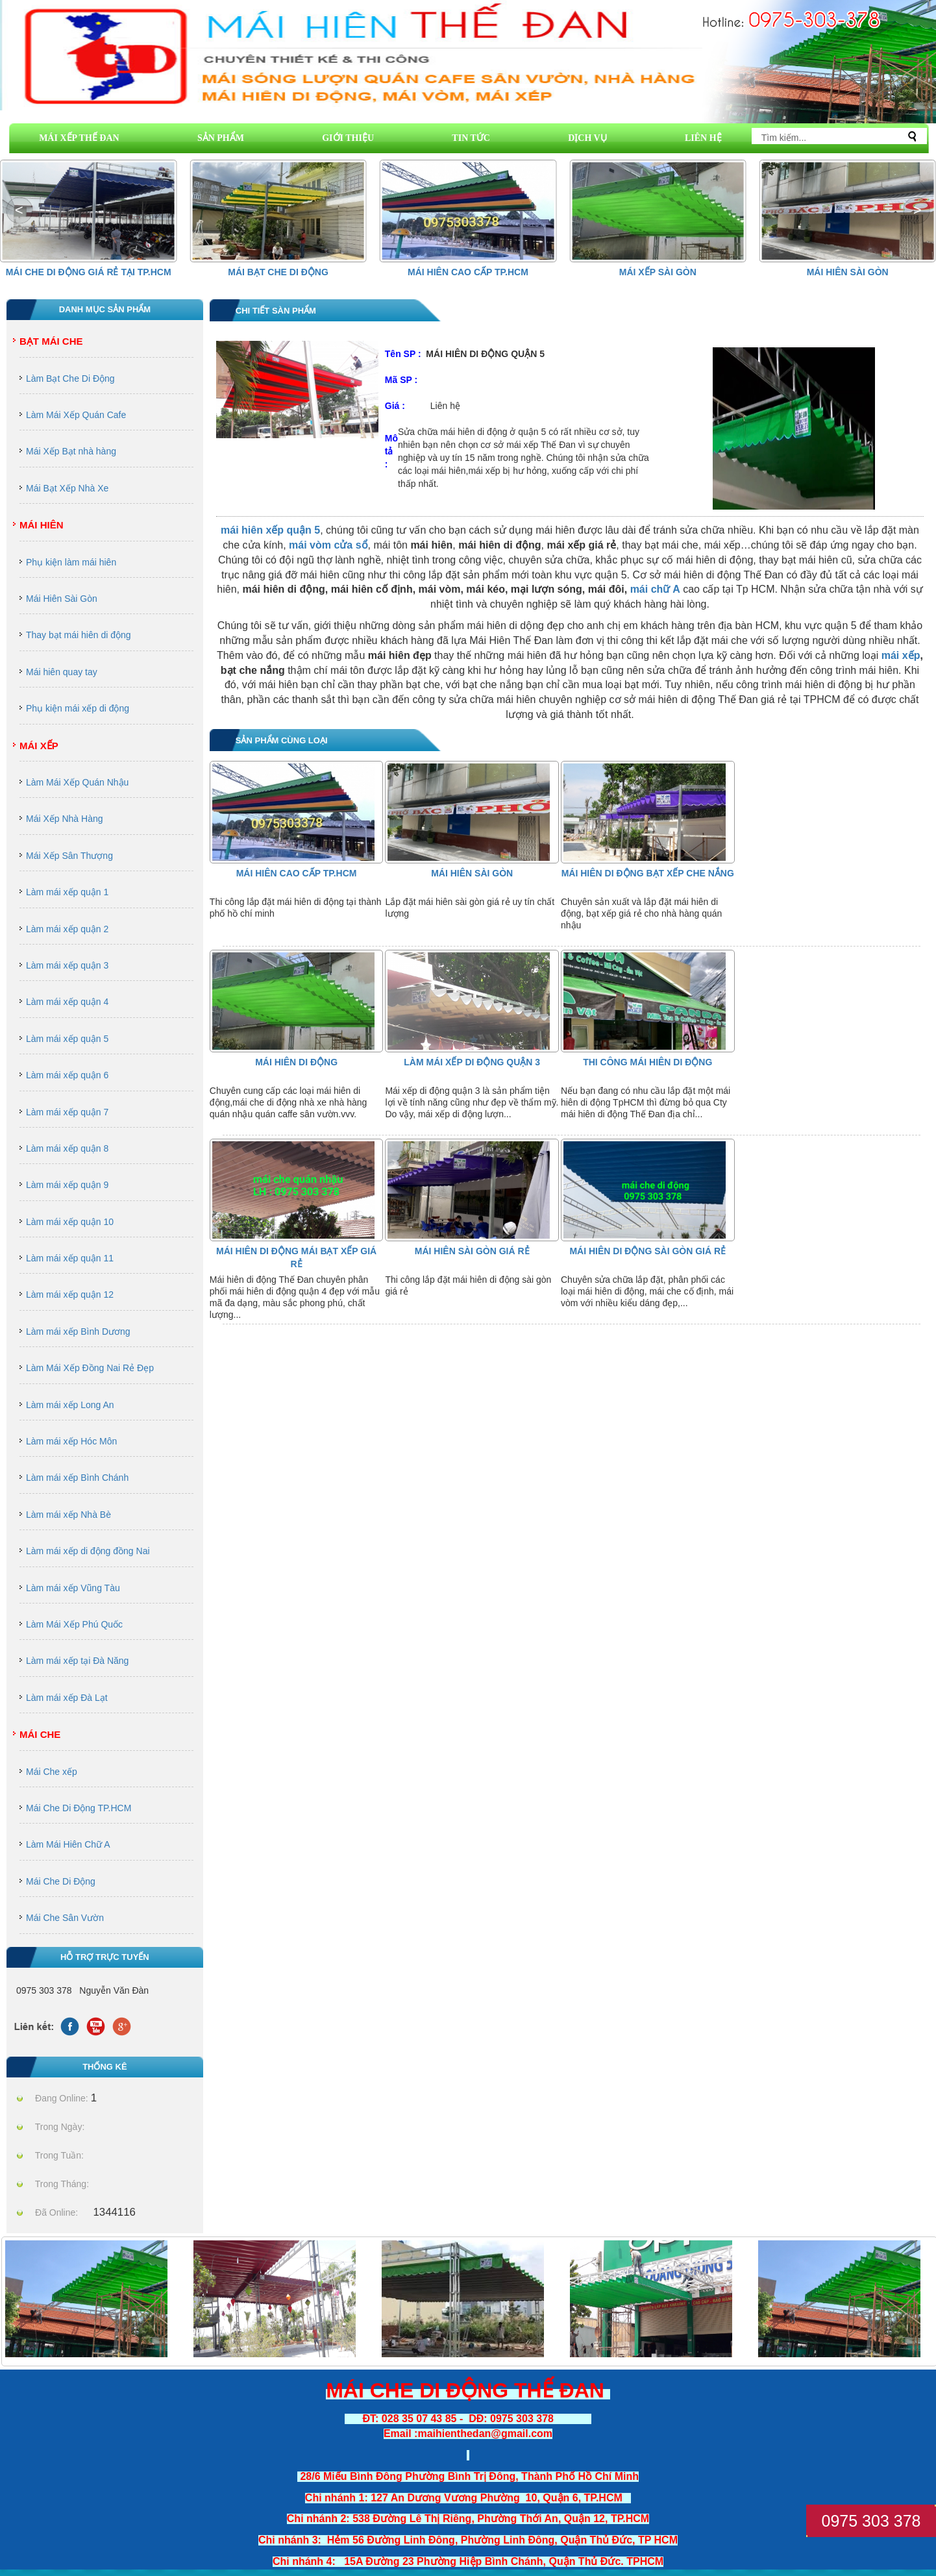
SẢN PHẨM (220, 138)
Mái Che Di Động (60, 1881)
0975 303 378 (871, 2521)
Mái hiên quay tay (61, 672)
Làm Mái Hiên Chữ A (68, 1844)
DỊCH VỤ (587, 138)
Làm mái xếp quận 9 (67, 1185)
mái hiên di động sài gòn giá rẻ (647, 1251)
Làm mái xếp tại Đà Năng (77, 1660)
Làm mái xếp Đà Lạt (67, 1697)
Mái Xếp (38, 745)
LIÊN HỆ (703, 138)
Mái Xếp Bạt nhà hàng (71, 451)
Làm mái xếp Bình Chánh (77, 1477)
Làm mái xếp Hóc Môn (71, 1441)
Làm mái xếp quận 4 (67, 1002)
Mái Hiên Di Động (296, 1062)
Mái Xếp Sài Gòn (657, 272)
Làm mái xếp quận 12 (70, 1294)
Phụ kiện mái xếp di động (77, 708)
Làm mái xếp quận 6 (67, 1075)
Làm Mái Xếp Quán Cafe (76, 415)
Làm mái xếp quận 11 (70, 1258)
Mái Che (39, 1734)
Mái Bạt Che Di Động (278, 272)
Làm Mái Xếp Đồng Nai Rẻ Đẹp (90, 1368)
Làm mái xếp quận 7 (67, 1112)
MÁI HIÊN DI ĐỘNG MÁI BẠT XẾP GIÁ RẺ (296, 1257)
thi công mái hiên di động (647, 1062)
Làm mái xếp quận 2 (67, 929)
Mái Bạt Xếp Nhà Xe (67, 488)
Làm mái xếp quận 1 (67, 892)
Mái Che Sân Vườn (65, 1918)
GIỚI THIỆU (348, 138)
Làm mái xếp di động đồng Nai (88, 1551)
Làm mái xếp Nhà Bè (68, 1514)
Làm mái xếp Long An (70, 1405)
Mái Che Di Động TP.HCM (78, 1808)
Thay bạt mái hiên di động (78, 635)
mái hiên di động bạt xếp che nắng (647, 873)
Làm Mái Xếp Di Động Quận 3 (472, 1062)
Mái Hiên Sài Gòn (848, 272)
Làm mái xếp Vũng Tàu (73, 1588)
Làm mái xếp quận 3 (67, 965)
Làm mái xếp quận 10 (70, 1222)
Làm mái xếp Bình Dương (78, 1331)
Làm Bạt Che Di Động (70, 378)
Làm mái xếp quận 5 (67, 1039)
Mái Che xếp (51, 1771)
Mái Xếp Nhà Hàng (64, 818)
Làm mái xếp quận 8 (67, 1148)
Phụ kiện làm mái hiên (71, 562)
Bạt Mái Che (51, 341)
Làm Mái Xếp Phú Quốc (74, 1624)
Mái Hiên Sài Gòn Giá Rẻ (472, 1251)
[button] (917, 210)
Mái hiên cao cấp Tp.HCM (468, 272)
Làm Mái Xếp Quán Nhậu (77, 782)
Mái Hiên (41, 524)
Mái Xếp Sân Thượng (69, 855)
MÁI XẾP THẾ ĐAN (79, 138)
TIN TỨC (471, 138)
